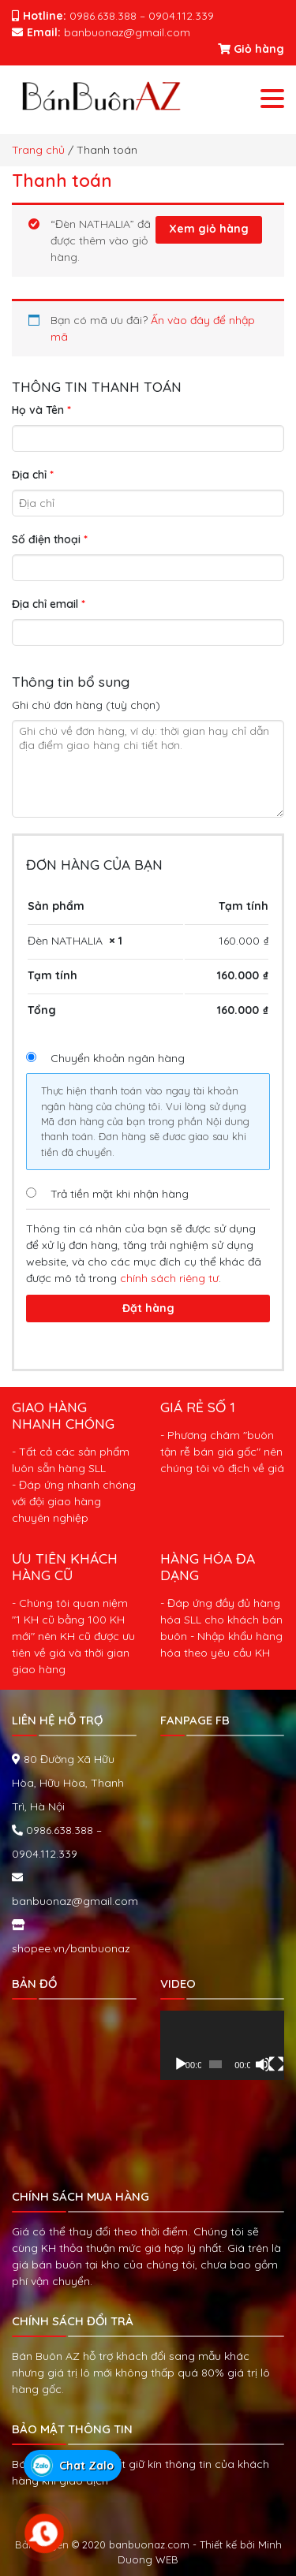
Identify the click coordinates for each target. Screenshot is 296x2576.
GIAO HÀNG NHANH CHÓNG (63, 1415)
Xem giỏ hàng (209, 229)
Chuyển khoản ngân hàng (118, 1058)
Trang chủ (38, 150)
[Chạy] (181, 2064)
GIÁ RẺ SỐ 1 (197, 1406)
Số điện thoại (50, 539)
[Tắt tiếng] (263, 2064)
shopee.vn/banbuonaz (71, 1948)
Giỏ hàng (251, 49)
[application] (222, 2046)
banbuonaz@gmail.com (75, 1901)
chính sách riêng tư (169, 1278)
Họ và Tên (41, 410)
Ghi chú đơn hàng (86, 705)
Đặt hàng (148, 1308)
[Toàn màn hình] (276, 2064)
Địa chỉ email (48, 604)
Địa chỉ (33, 475)
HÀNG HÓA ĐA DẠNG (207, 1566)
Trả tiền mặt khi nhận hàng (120, 1194)
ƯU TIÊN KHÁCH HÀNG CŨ (65, 1566)
